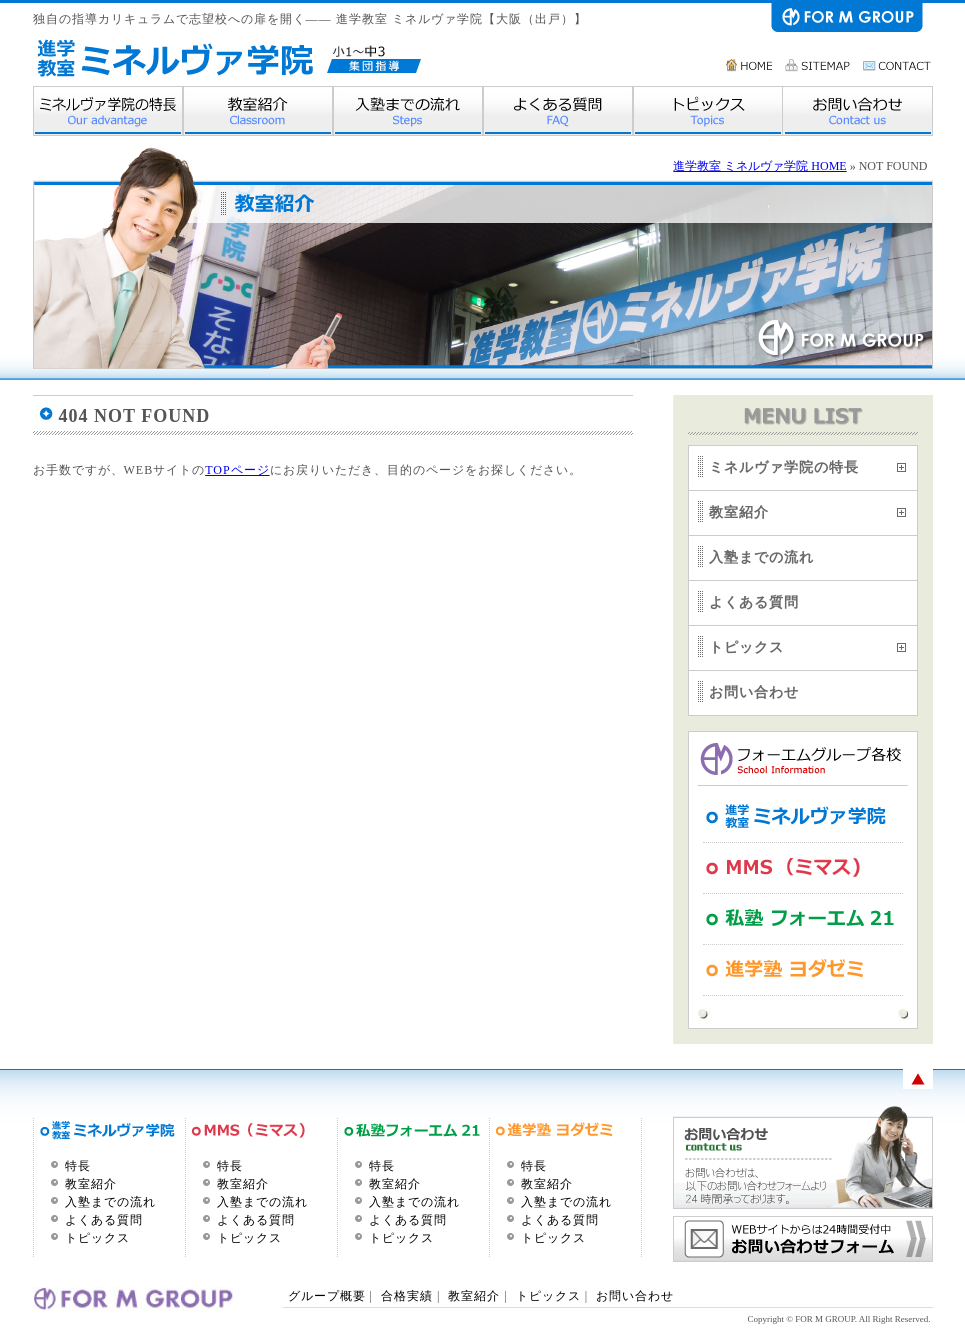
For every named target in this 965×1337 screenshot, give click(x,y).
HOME (750, 65)
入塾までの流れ (408, 111)
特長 (78, 1166)
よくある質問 (558, 111)
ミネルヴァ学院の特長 (108, 111)
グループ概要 (329, 1296)
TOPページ (237, 470)
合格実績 (407, 1296)
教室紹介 (258, 111)
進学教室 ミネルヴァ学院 (174, 58)
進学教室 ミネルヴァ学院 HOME (759, 166)
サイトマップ (819, 65)
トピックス (708, 111)
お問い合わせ (898, 65)
